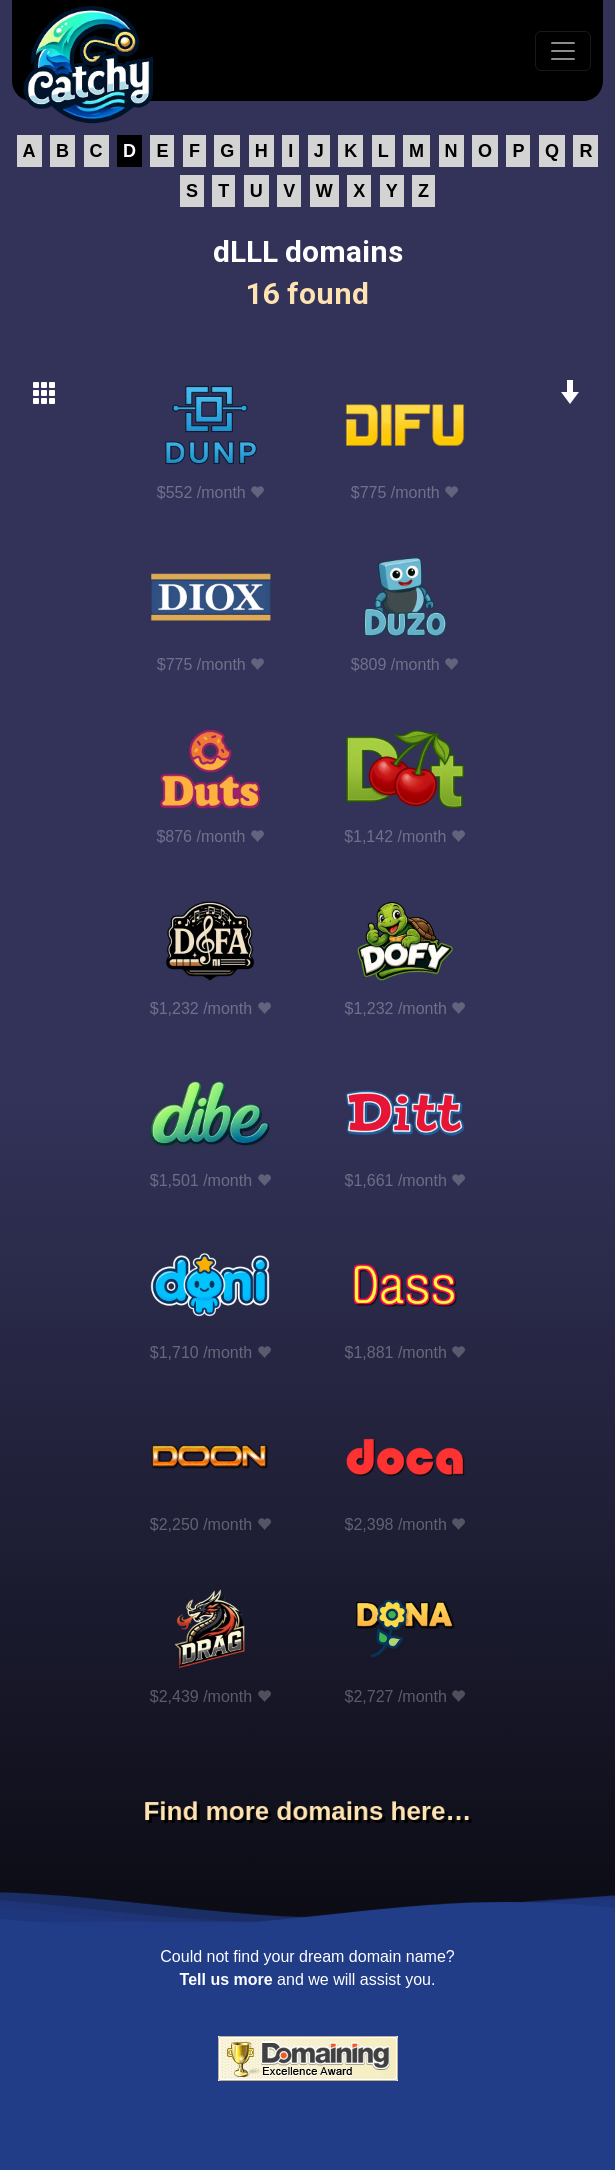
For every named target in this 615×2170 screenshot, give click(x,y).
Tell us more (226, 1979)
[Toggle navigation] (563, 51)
